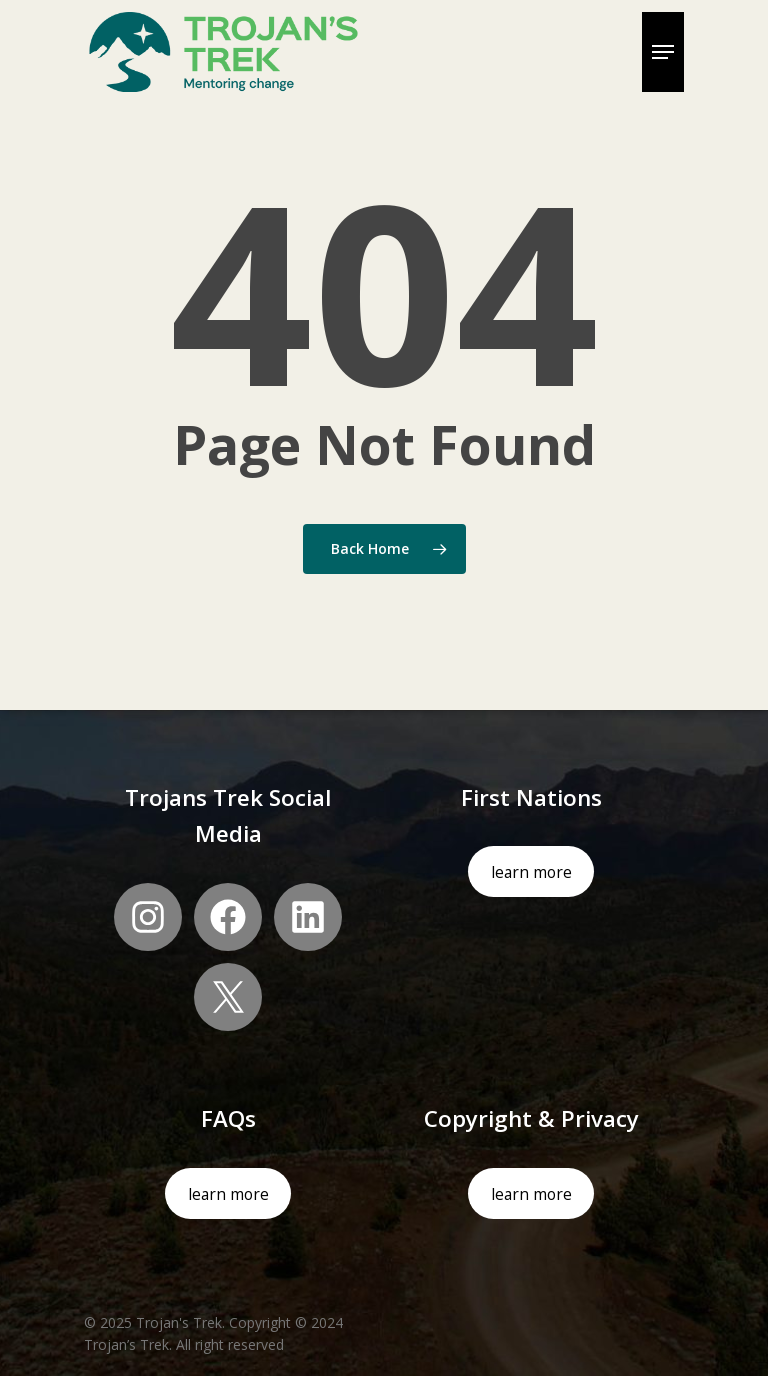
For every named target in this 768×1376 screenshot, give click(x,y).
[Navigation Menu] (663, 52)
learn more (531, 872)
